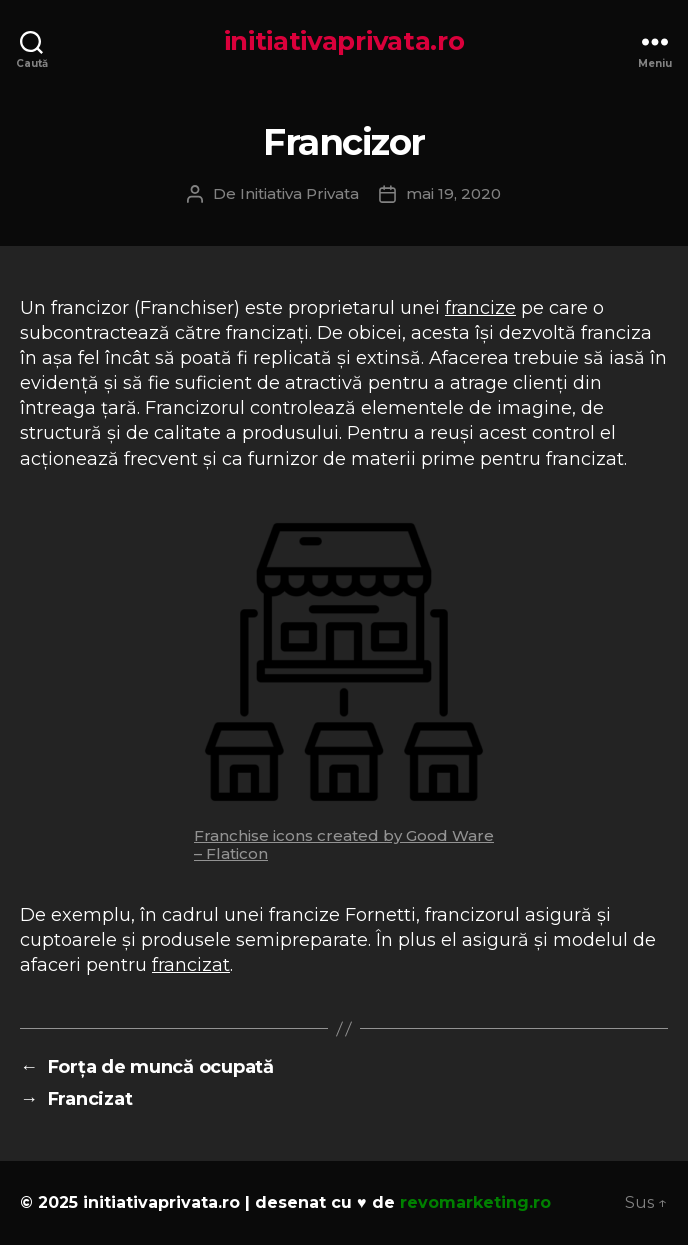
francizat (191, 965)
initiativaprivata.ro (344, 41)
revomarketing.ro (475, 1202)
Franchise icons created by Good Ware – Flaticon (344, 844)
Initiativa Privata (299, 193)
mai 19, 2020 (453, 193)
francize (480, 308)
